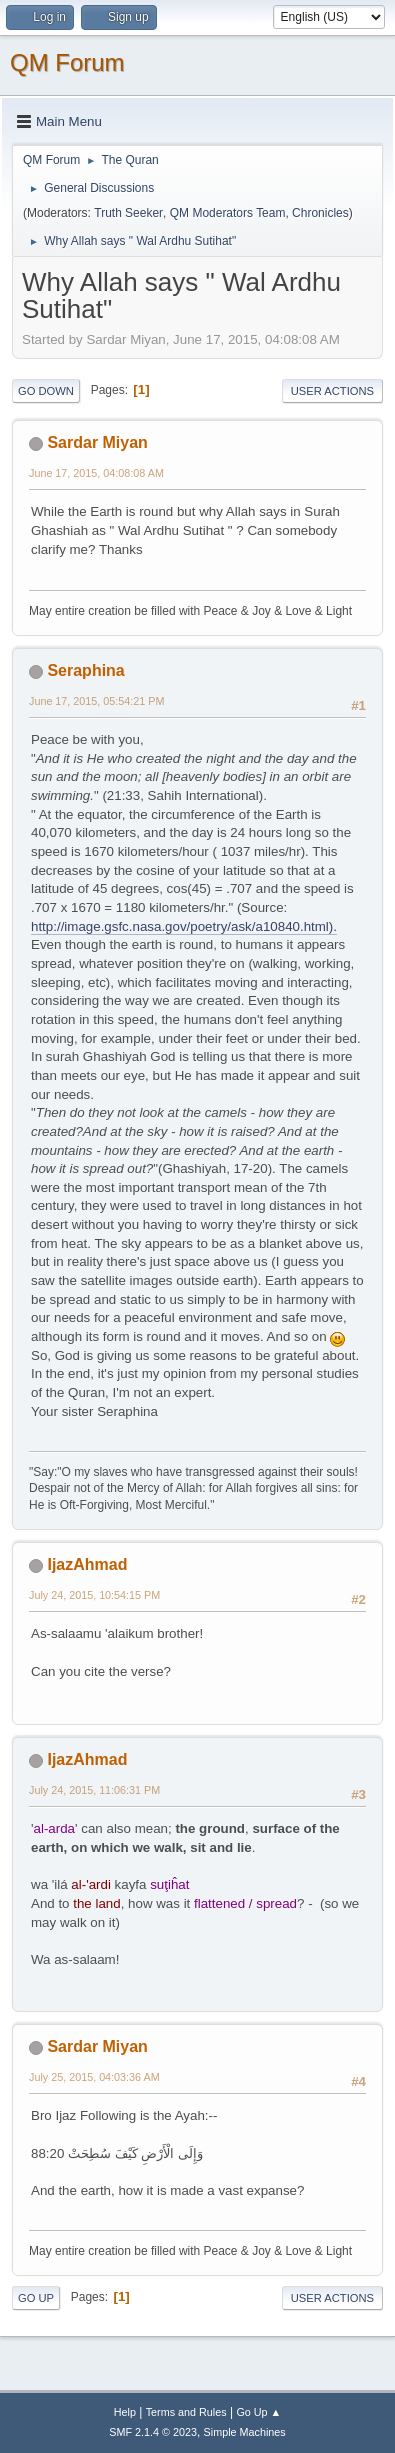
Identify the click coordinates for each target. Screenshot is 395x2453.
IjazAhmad (87, 1564)
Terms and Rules (186, 2412)
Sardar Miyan (97, 442)
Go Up (36, 2298)
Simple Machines (245, 2432)
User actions (332, 391)
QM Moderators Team (228, 213)
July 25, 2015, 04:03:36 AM (94, 2077)
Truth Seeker (128, 213)
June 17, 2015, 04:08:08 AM (96, 473)
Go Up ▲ (258, 2412)
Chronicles (320, 213)
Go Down (46, 391)
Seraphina (85, 670)
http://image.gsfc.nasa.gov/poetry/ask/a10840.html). (184, 926)
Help (125, 2412)
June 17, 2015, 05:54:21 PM (96, 701)
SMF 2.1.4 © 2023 (153, 2432)
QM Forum (67, 62)
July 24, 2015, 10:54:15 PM (94, 1595)
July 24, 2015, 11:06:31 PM (94, 1790)
